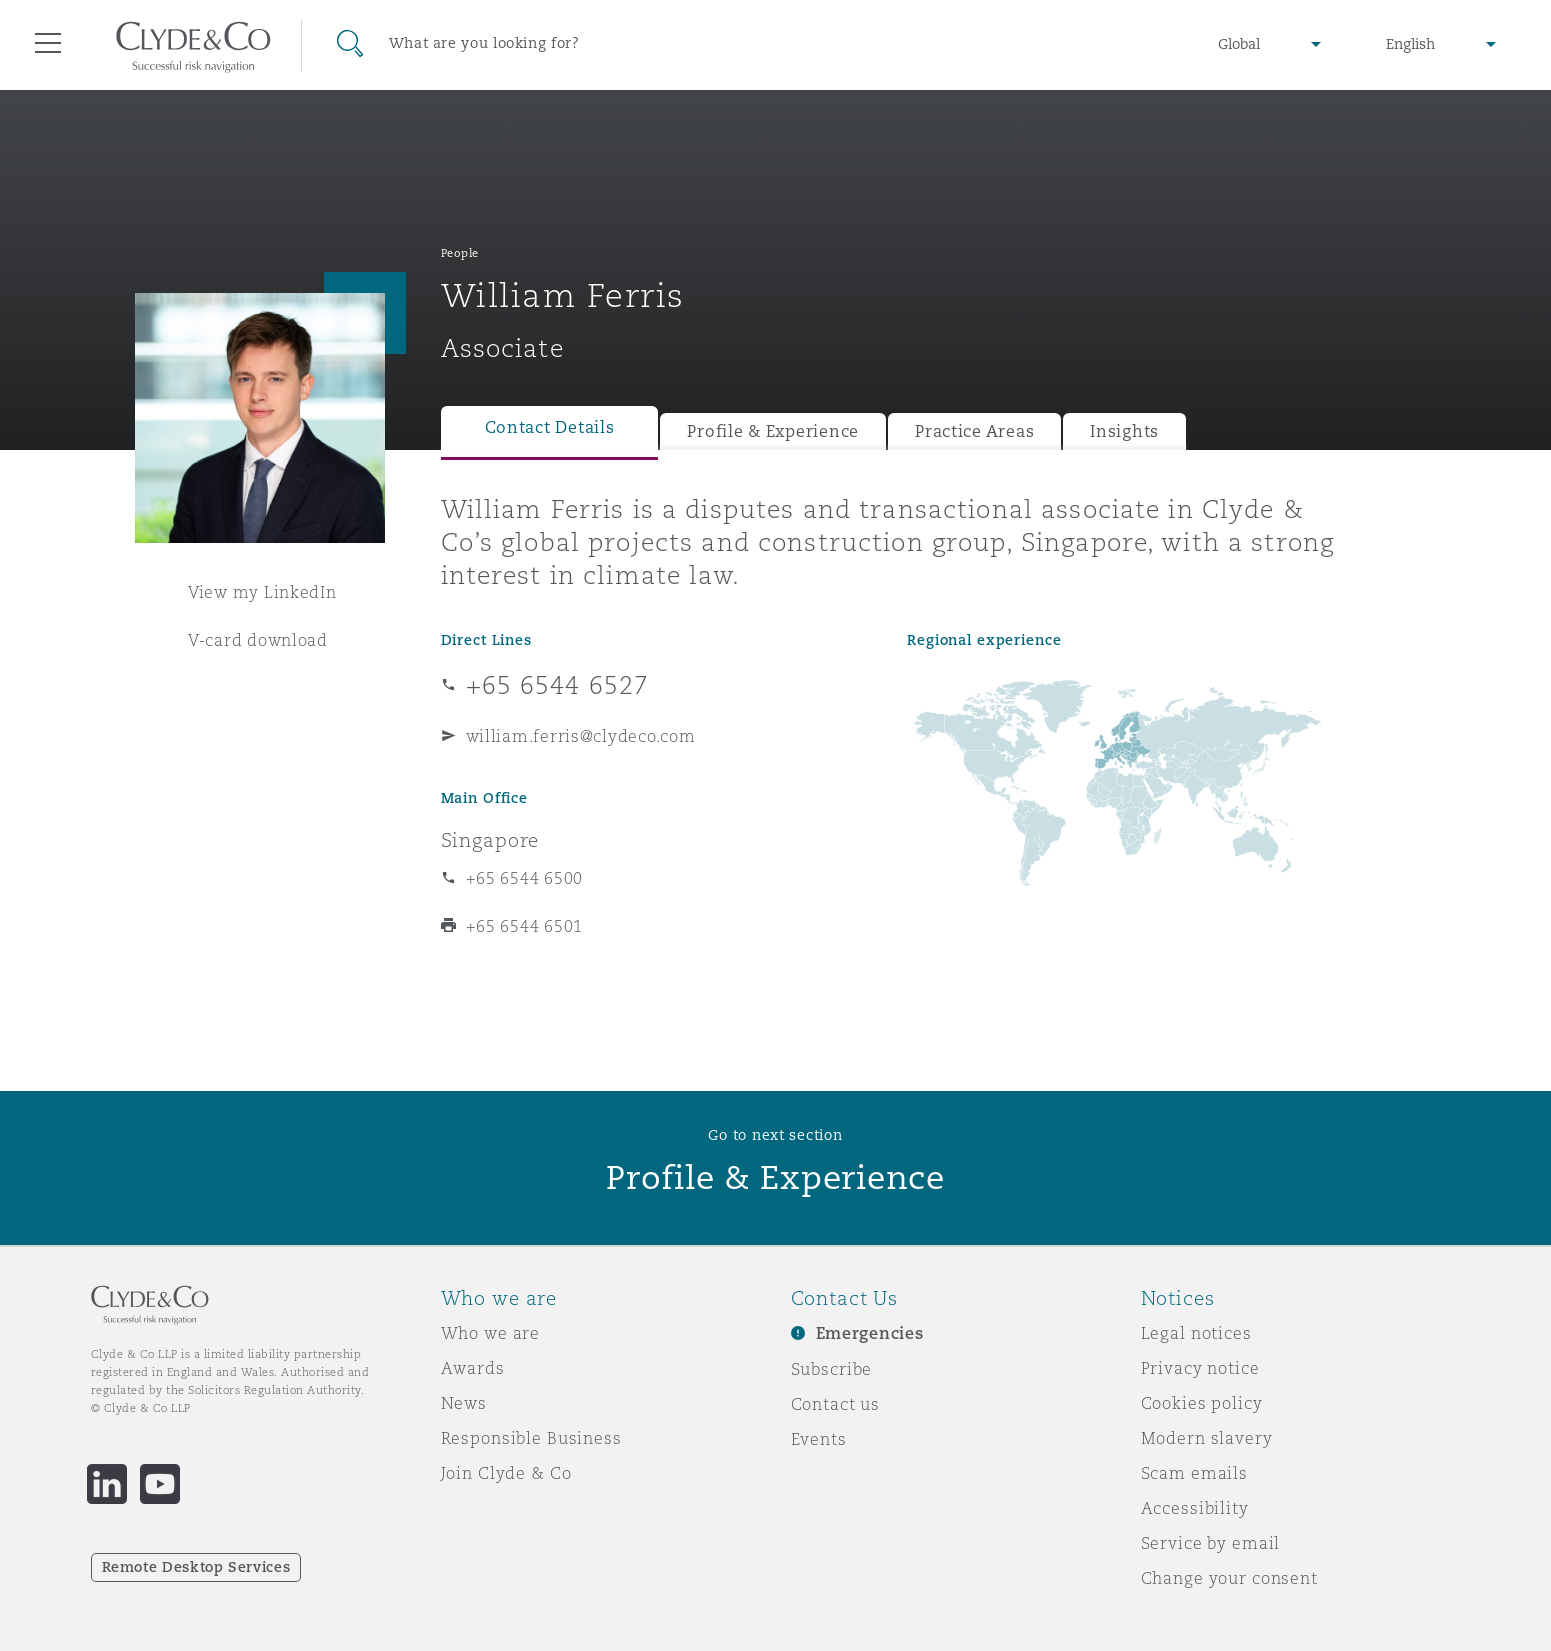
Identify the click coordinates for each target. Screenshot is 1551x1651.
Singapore (490, 840)
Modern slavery (1207, 1438)
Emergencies (870, 1333)
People (460, 253)
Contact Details (550, 427)
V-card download (258, 640)
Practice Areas (974, 431)
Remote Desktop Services (196, 1567)
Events (819, 1439)
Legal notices (1196, 1333)
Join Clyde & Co (506, 1473)
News (464, 1403)
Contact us (836, 1404)
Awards (473, 1368)
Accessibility (1195, 1508)
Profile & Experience (773, 431)
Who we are (491, 1333)
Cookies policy (1202, 1403)
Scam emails (1194, 1473)
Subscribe (832, 1369)
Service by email (1211, 1543)
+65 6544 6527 (558, 685)
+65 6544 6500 (525, 878)
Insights (1124, 431)
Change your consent (1229, 1578)
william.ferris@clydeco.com (581, 736)
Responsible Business (531, 1438)
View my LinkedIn (262, 592)
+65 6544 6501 (525, 926)
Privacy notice (1200, 1368)
